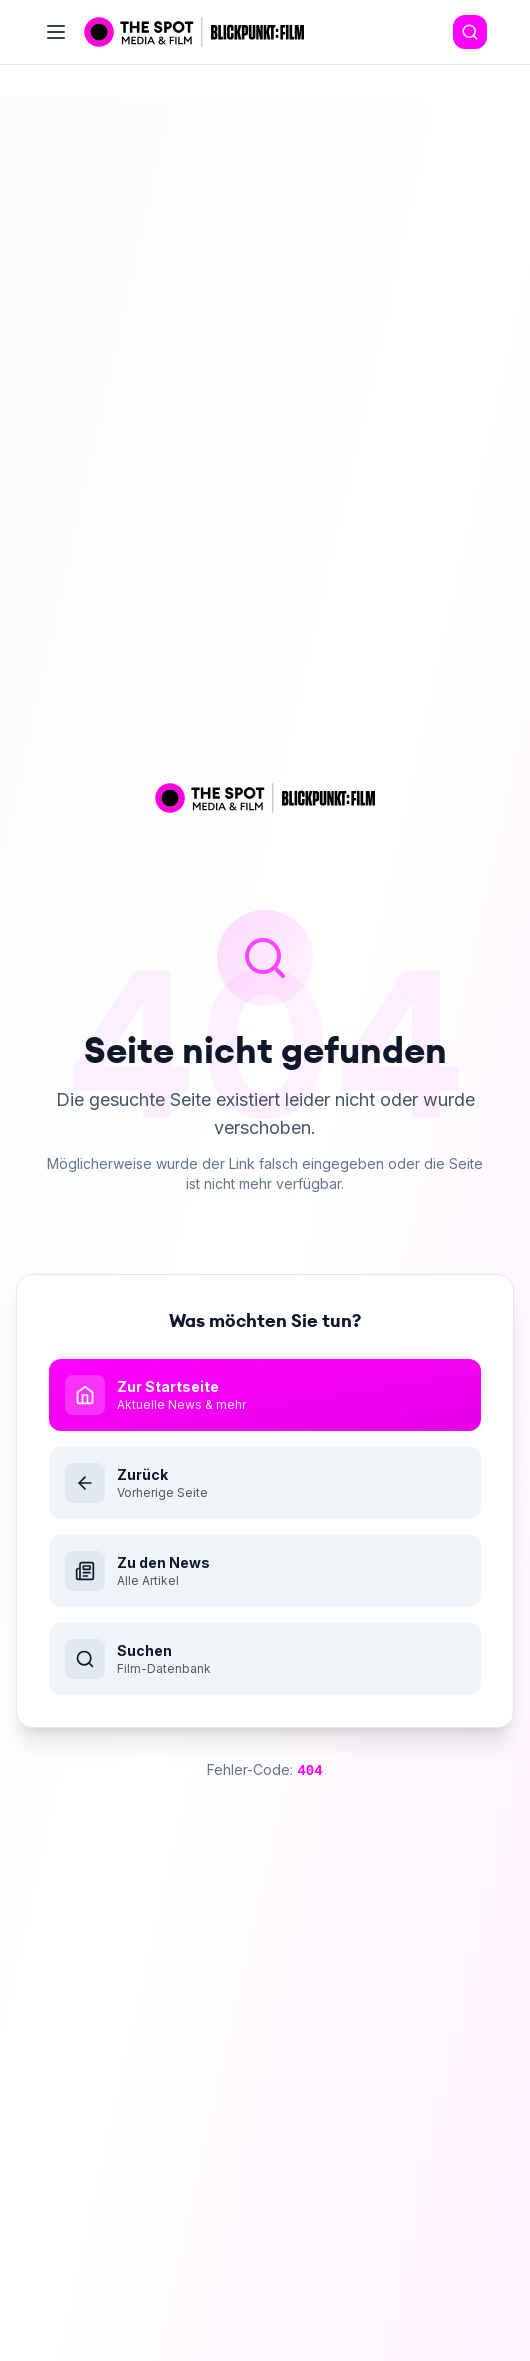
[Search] (470, 32)
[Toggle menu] (56, 32)
